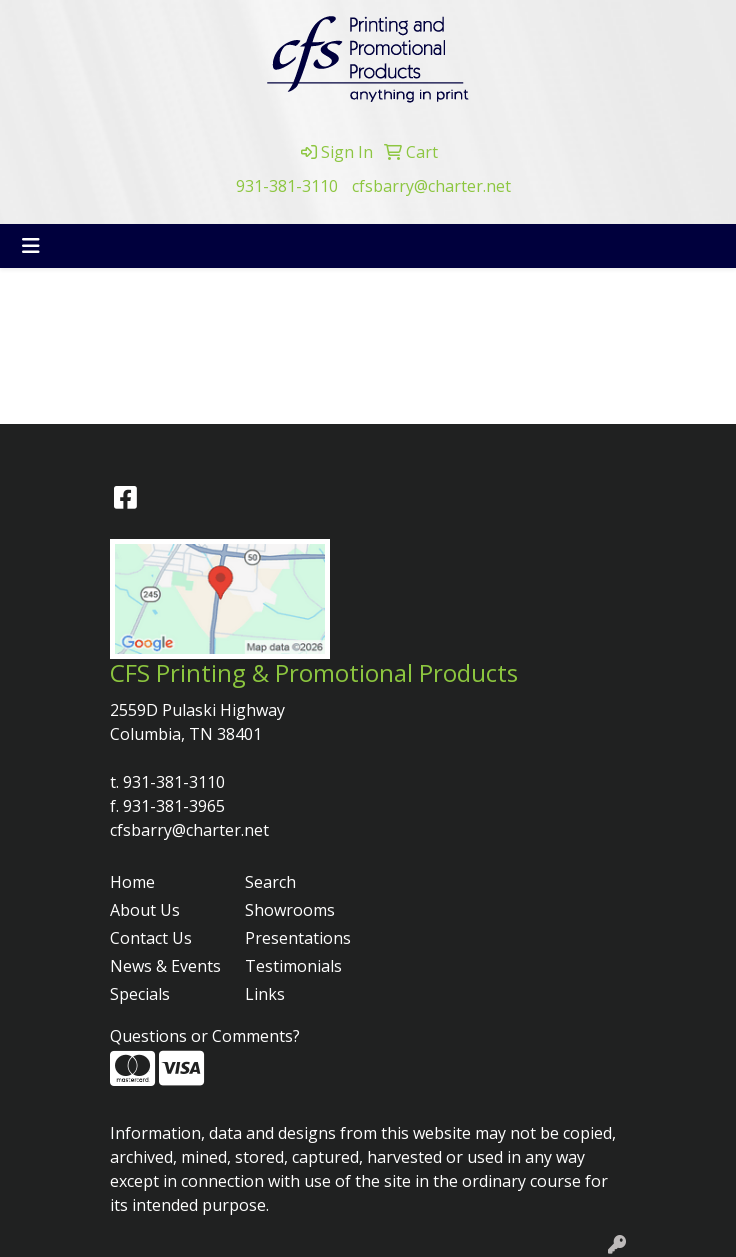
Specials (140, 994)
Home (132, 882)
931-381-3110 (287, 186)
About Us (145, 910)
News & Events (165, 966)
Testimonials (293, 966)
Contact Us (151, 938)
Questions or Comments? (205, 1036)
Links (265, 994)
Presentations (298, 938)
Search (270, 882)
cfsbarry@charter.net (431, 186)
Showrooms (290, 910)
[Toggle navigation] (31, 246)
